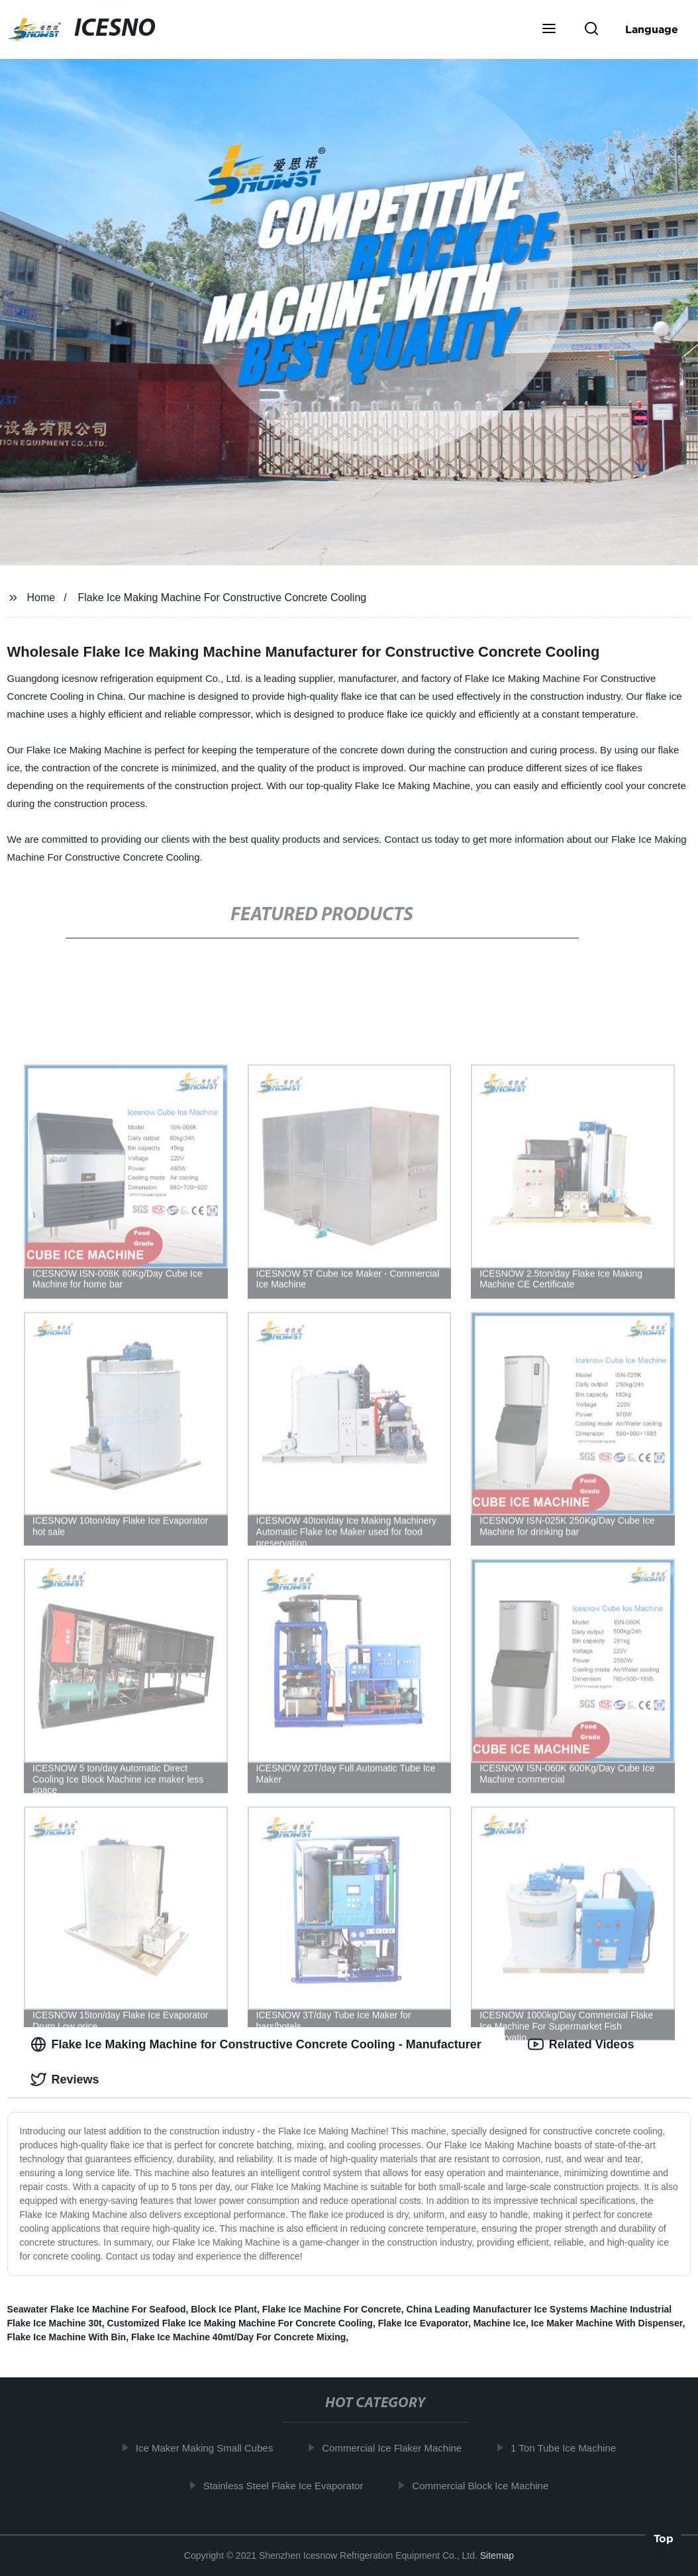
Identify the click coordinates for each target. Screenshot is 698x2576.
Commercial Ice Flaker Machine (397, 2448)
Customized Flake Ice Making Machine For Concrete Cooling (240, 2323)
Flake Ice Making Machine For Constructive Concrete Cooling (221, 597)
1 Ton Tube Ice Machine (568, 2448)
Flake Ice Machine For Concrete (331, 2309)
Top (663, 2541)
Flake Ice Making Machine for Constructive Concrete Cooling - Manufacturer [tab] (255, 2044)
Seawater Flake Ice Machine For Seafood (96, 2309)
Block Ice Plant (224, 2309)
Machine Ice (500, 2323)
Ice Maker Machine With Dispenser (607, 2323)
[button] (549, 30)
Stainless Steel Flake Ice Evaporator (288, 2485)
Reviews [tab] (64, 2079)
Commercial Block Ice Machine (485, 2485)
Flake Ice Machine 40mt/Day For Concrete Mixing (238, 2337)
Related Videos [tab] (581, 2044)
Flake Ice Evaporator (423, 2323)
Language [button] (651, 29)
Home (40, 597)
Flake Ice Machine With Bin (66, 2337)
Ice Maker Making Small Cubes (209, 2448)
